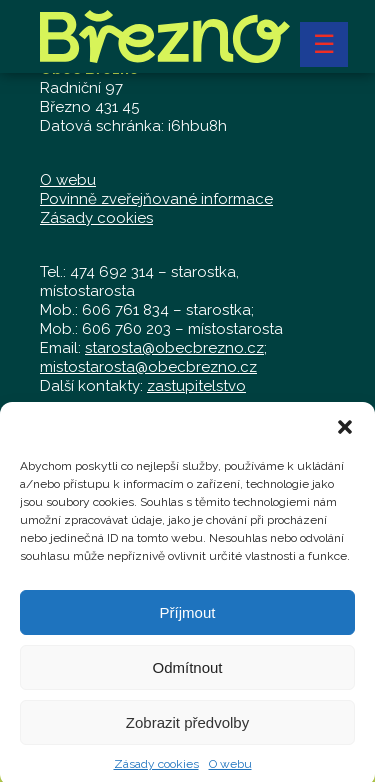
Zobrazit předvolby (187, 727)
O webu (230, 770)
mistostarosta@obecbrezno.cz (148, 367)
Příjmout (188, 617)
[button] (345, 433)
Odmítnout (187, 672)
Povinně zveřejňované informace (156, 199)
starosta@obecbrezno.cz (174, 348)
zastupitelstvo (196, 386)
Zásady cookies (156, 770)
